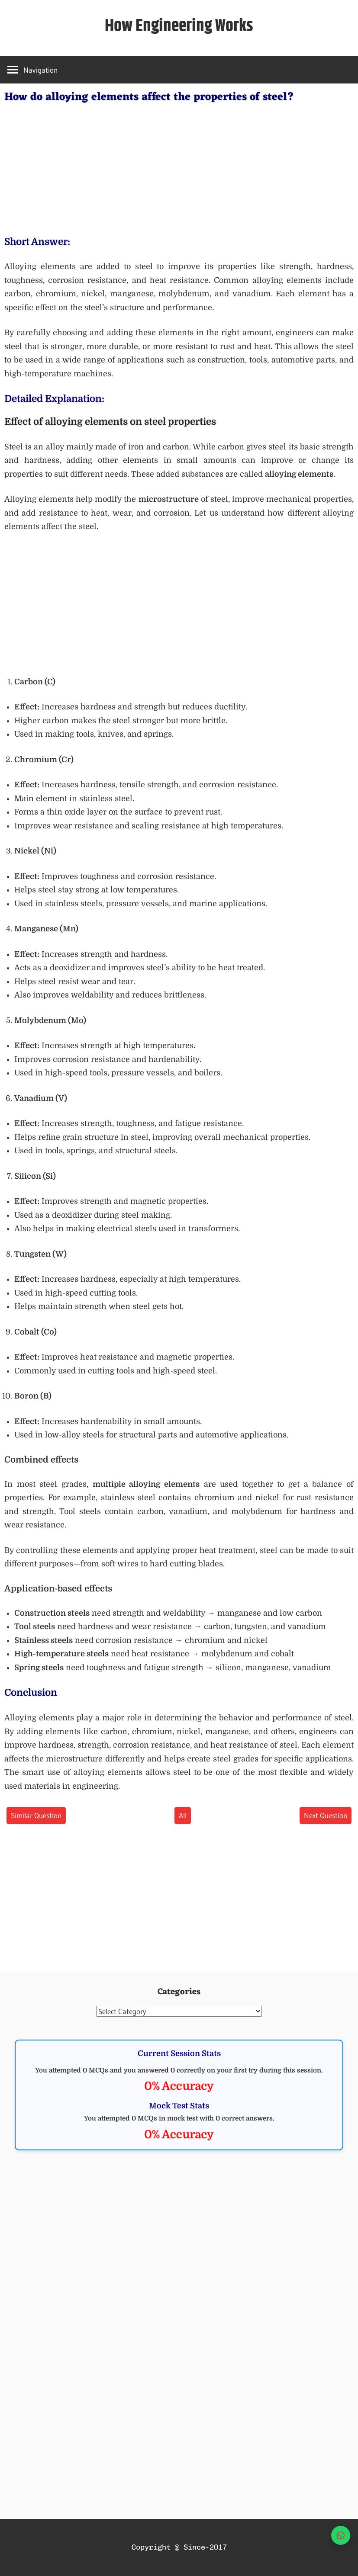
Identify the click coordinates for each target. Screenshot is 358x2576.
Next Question (325, 1815)
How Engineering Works (179, 26)
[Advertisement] (179, 167)
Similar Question (36, 1815)
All (183, 1815)
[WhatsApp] (340, 2535)
